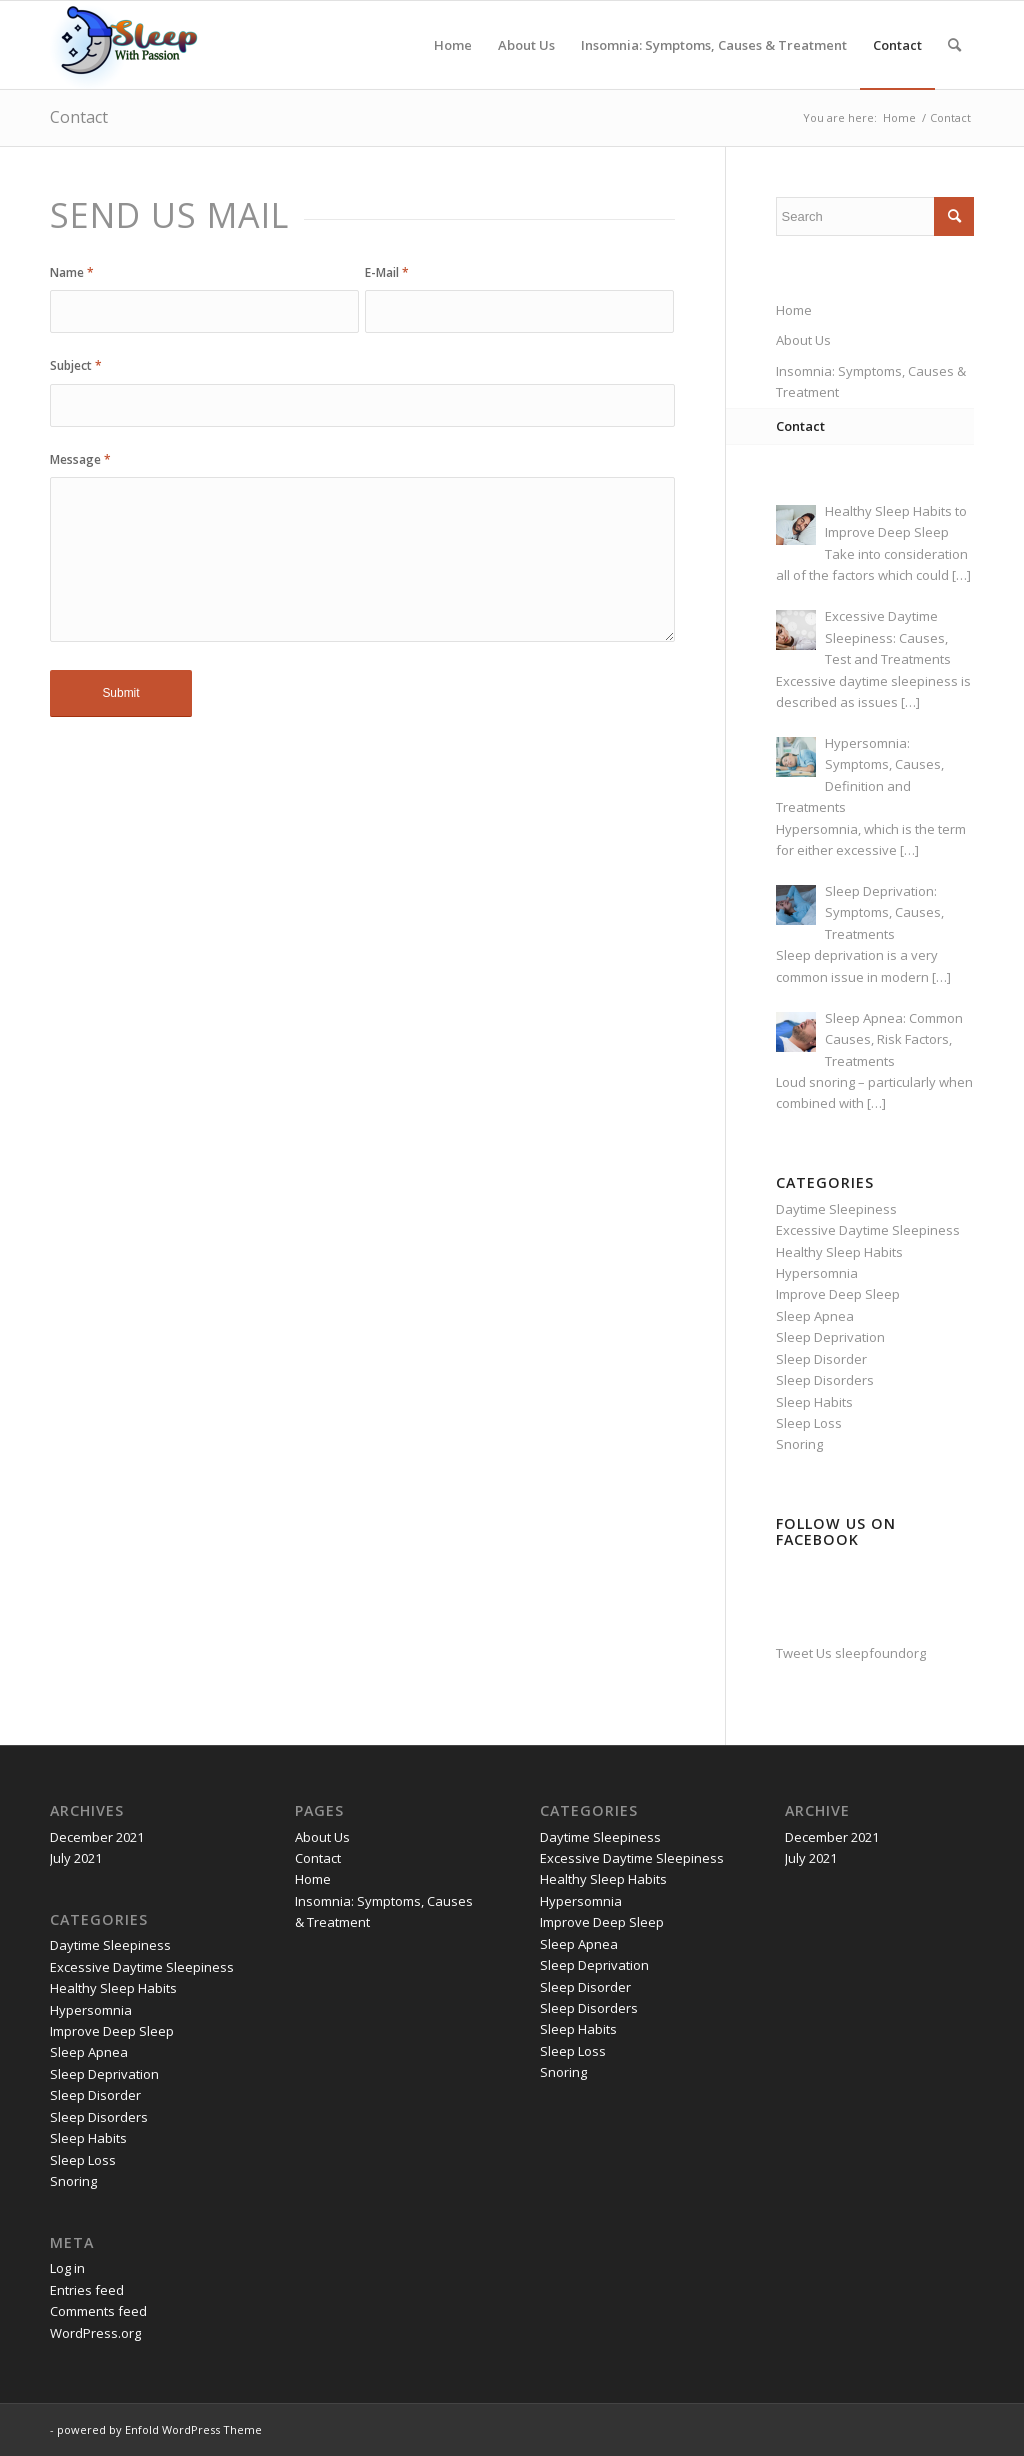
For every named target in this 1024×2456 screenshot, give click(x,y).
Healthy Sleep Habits (839, 1252)
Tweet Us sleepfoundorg (851, 1653)
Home (794, 310)
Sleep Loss (809, 1423)
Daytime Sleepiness (836, 1209)
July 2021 (76, 1858)
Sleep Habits (814, 1402)
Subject (76, 365)
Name (72, 272)
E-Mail (387, 272)
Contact (79, 117)
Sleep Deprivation (830, 1337)
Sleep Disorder (821, 1359)
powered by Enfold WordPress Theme (159, 2429)
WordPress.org (95, 2333)
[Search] (954, 45)
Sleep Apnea (815, 1316)
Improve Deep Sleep (838, 1294)
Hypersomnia (817, 1273)
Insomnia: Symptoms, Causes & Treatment (871, 381)
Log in (67, 2268)
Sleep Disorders (825, 1380)
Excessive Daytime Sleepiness (868, 1230)
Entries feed (87, 2290)
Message (80, 459)
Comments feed (98, 2311)
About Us (803, 340)
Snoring (799, 1444)
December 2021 (97, 1837)
